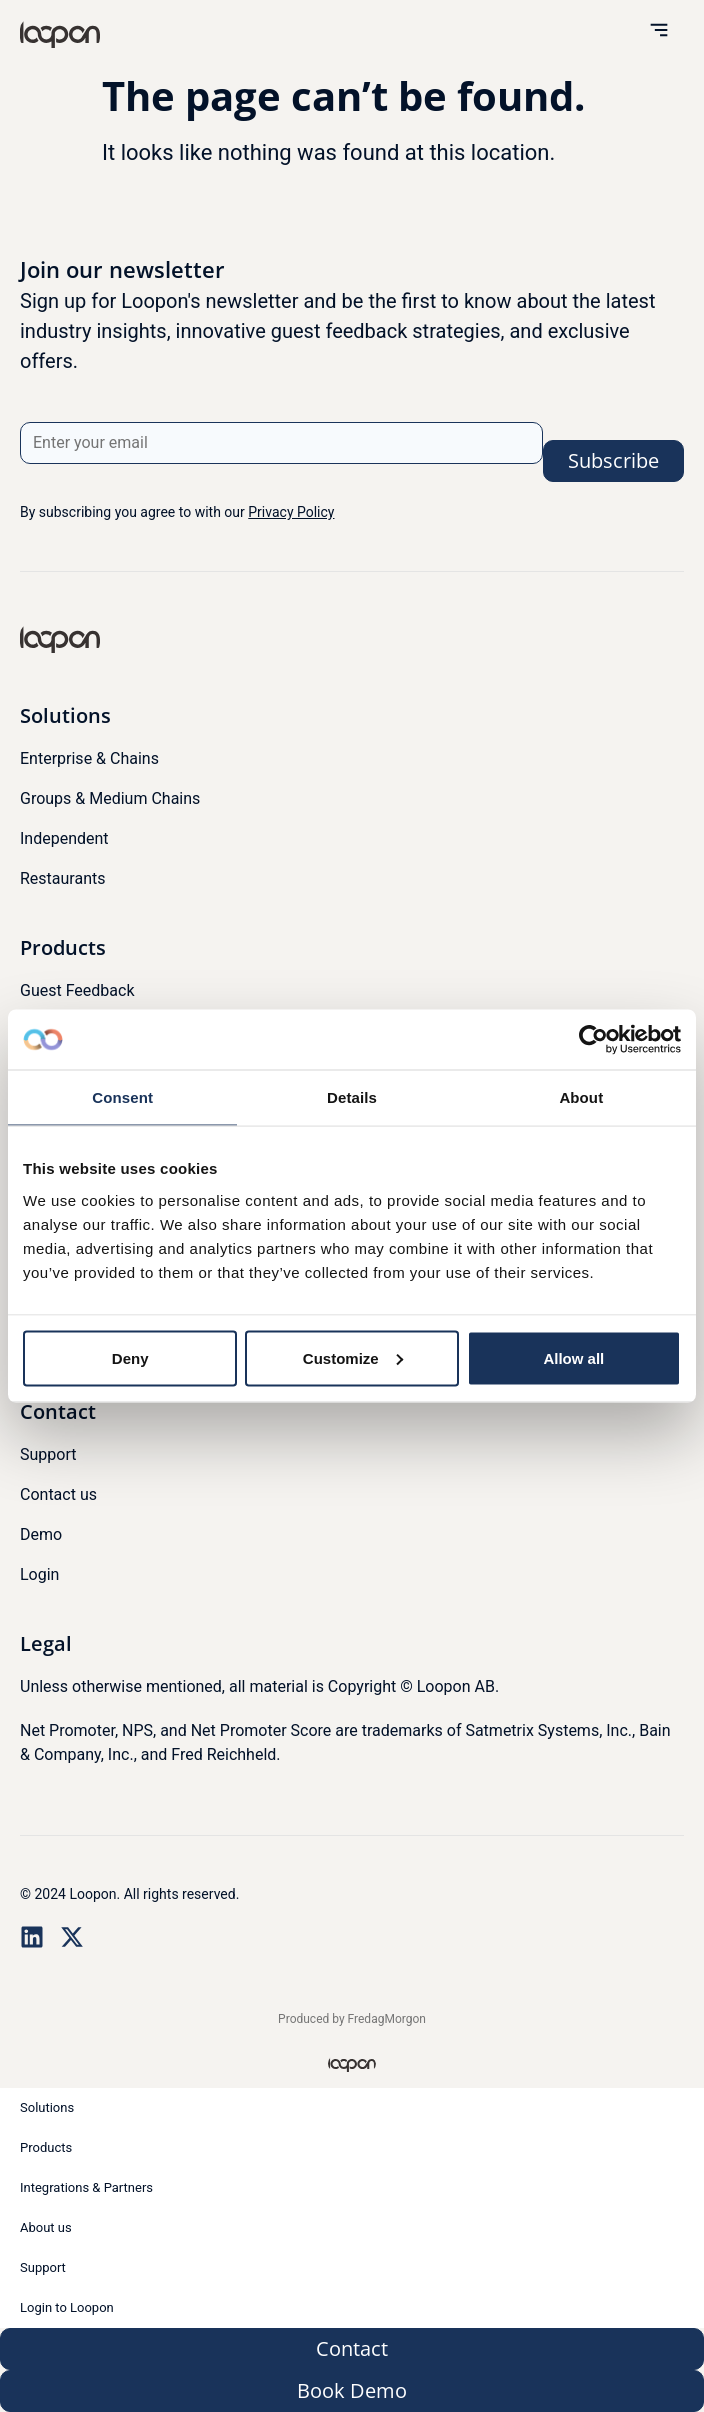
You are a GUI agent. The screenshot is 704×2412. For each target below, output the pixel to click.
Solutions (47, 2107)
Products (46, 2147)
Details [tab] (352, 1097)
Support (43, 2267)
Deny (130, 1357)
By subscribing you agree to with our (177, 512)
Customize (353, 1357)
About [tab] (581, 1097)
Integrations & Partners (86, 2187)
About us (46, 2227)
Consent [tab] (122, 1097)
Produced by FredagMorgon (352, 2019)
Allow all (573, 1357)
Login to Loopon (67, 2307)
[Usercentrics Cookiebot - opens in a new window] (593, 1040)
